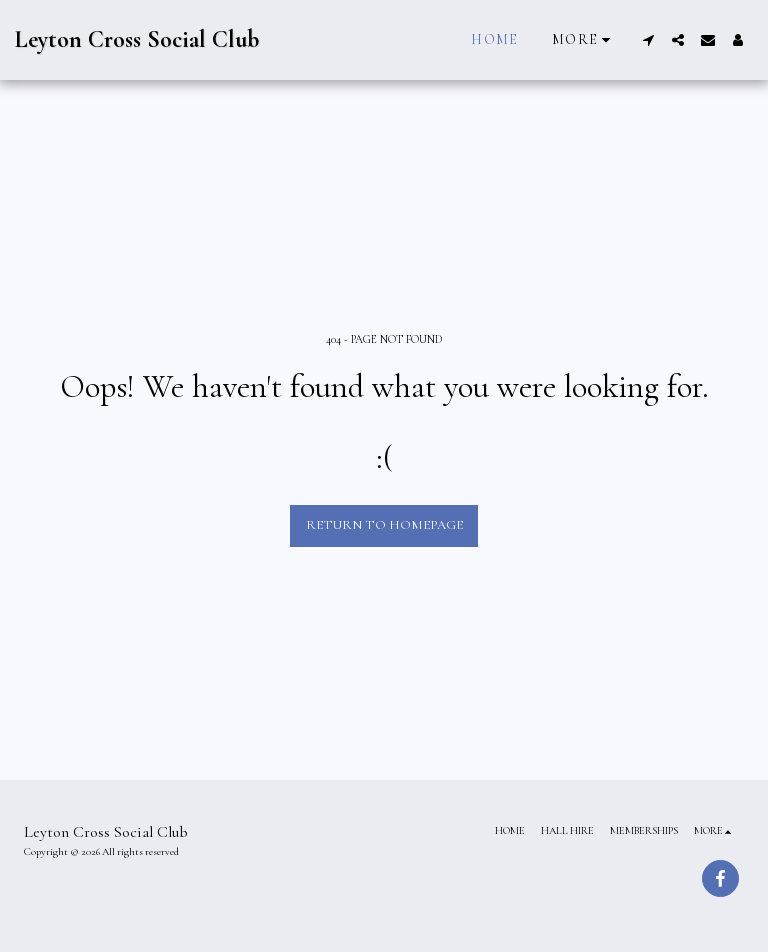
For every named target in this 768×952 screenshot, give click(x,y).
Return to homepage (384, 525)
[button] (648, 40)
